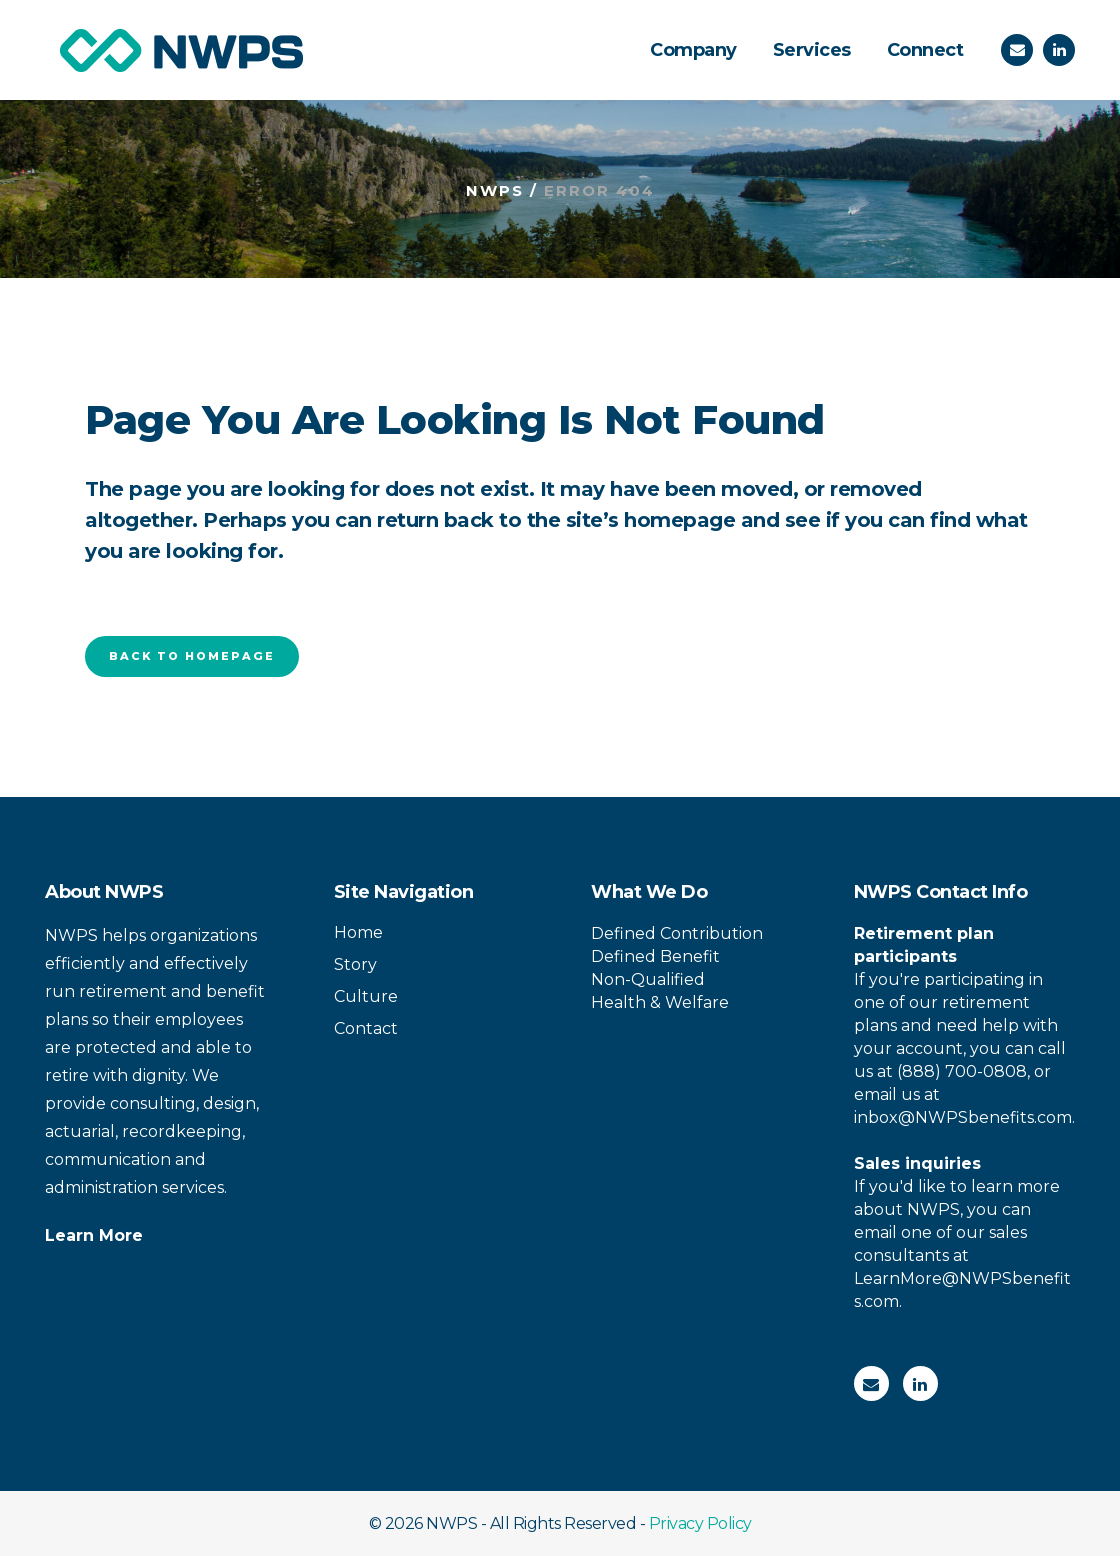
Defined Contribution (677, 933)
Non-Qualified (648, 979)
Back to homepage (192, 656)
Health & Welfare (660, 1002)
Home (358, 932)
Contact (366, 1028)
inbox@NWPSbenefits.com (963, 1117)
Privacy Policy (700, 1523)
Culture (366, 996)
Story (355, 964)
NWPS (495, 190)
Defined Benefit (655, 956)
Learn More (94, 1235)
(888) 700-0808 (962, 1071)
